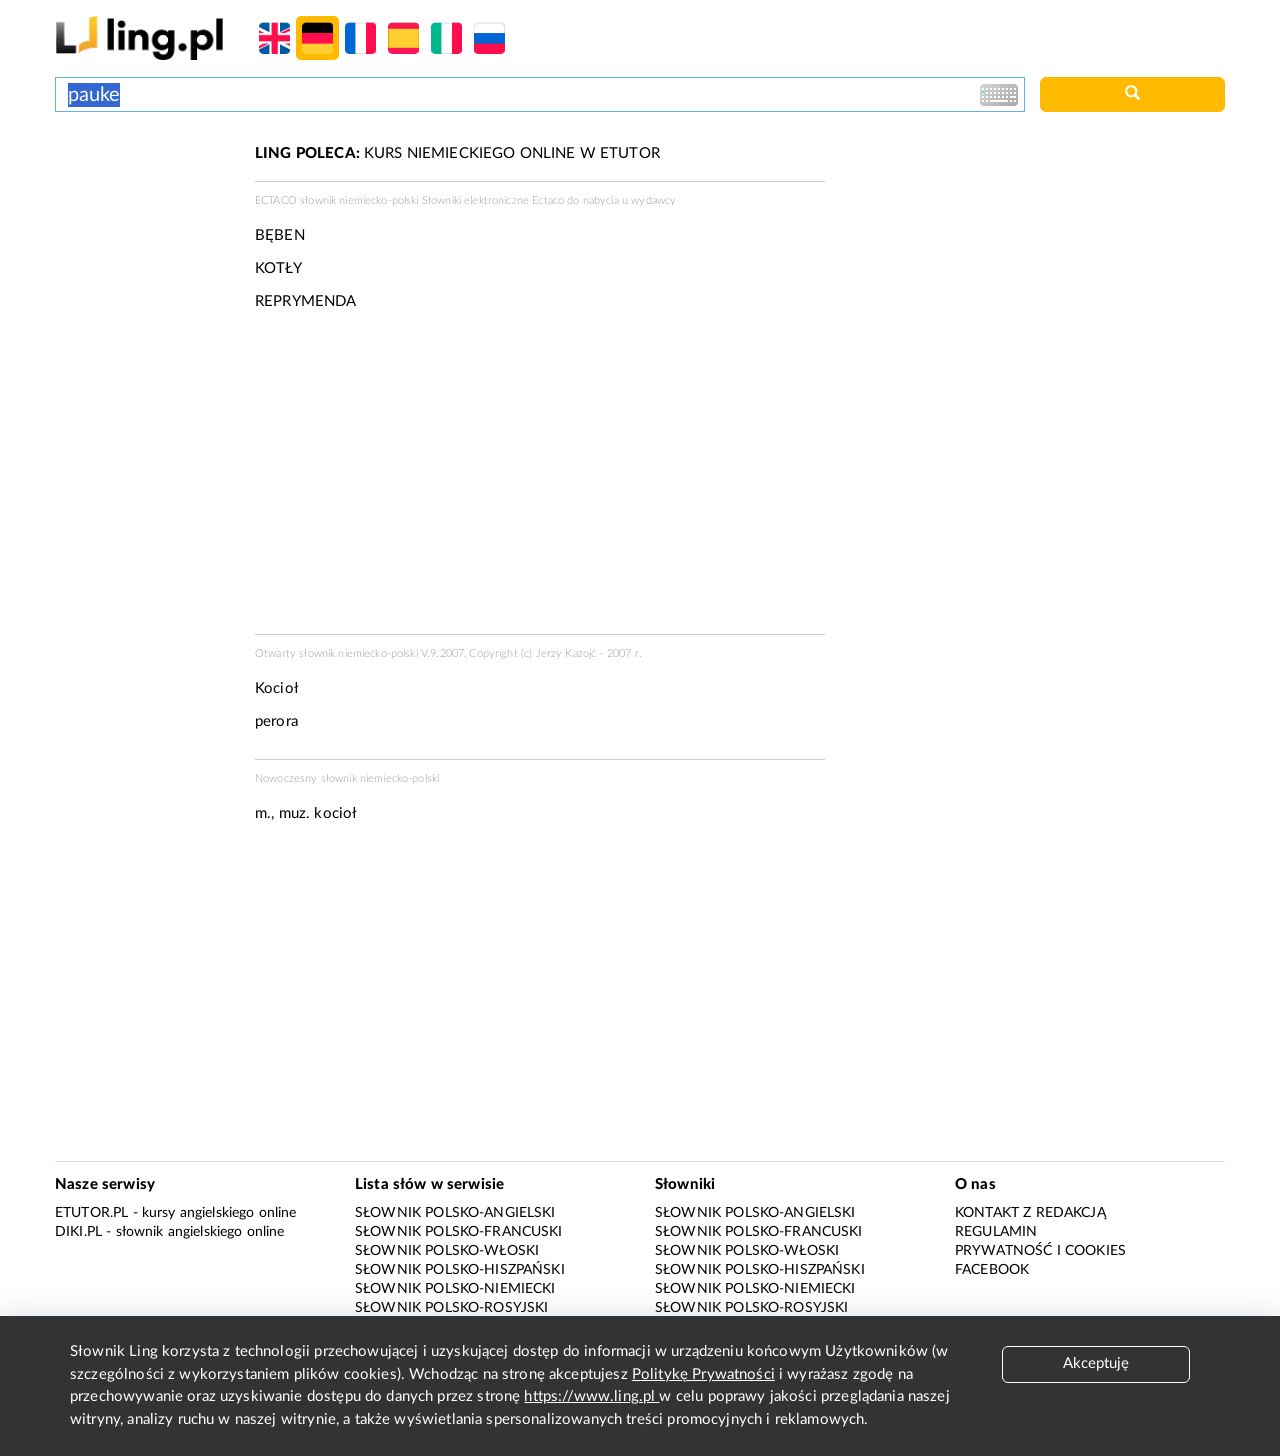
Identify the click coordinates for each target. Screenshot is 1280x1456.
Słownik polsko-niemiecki (455, 1289)
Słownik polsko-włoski (447, 1251)
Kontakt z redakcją (1030, 1213)
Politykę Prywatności (703, 1374)
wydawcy (653, 200)
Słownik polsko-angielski (455, 1213)
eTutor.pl (91, 1213)
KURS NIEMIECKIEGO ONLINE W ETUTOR (457, 153)
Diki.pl (78, 1232)
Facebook (992, 1270)
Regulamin (996, 1232)
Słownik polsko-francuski (459, 1232)
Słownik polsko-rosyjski (451, 1308)
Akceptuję (1096, 1363)
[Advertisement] (145, 218)
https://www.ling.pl (591, 1396)
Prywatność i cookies (1040, 1251)
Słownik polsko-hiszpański (460, 1270)
